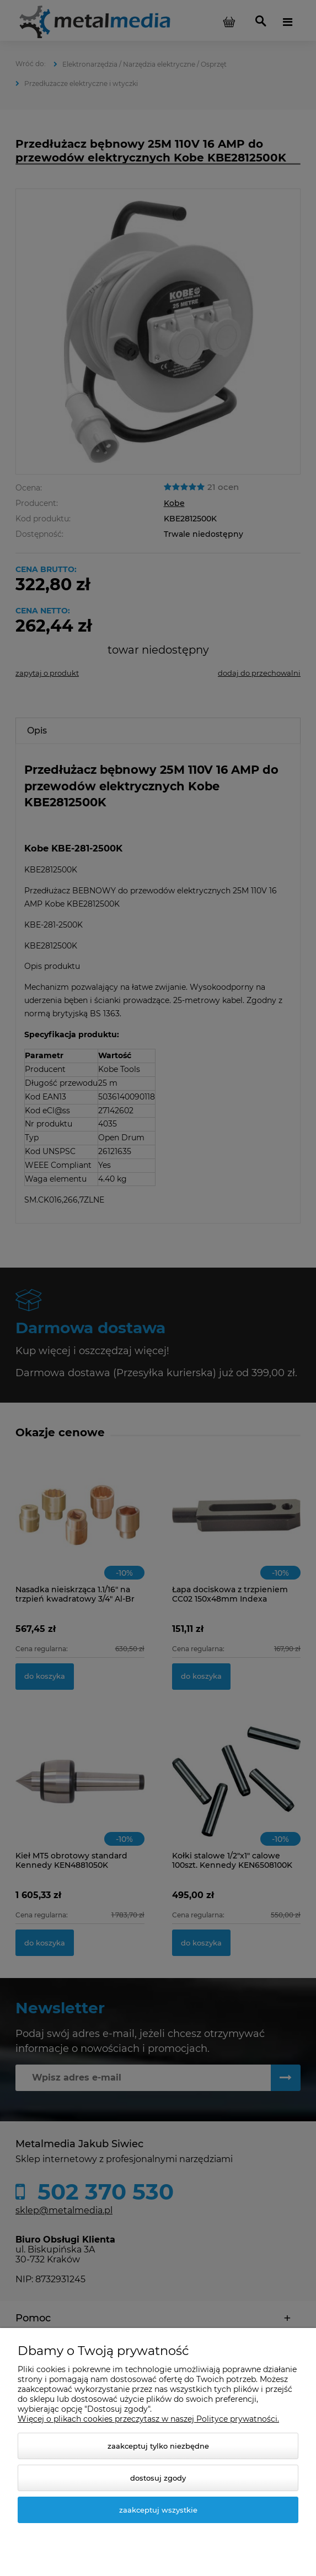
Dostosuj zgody (158, 2477)
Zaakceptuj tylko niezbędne (158, 2446)
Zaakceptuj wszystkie (158, 2509)
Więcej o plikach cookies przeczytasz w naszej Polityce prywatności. (148, 2419)
